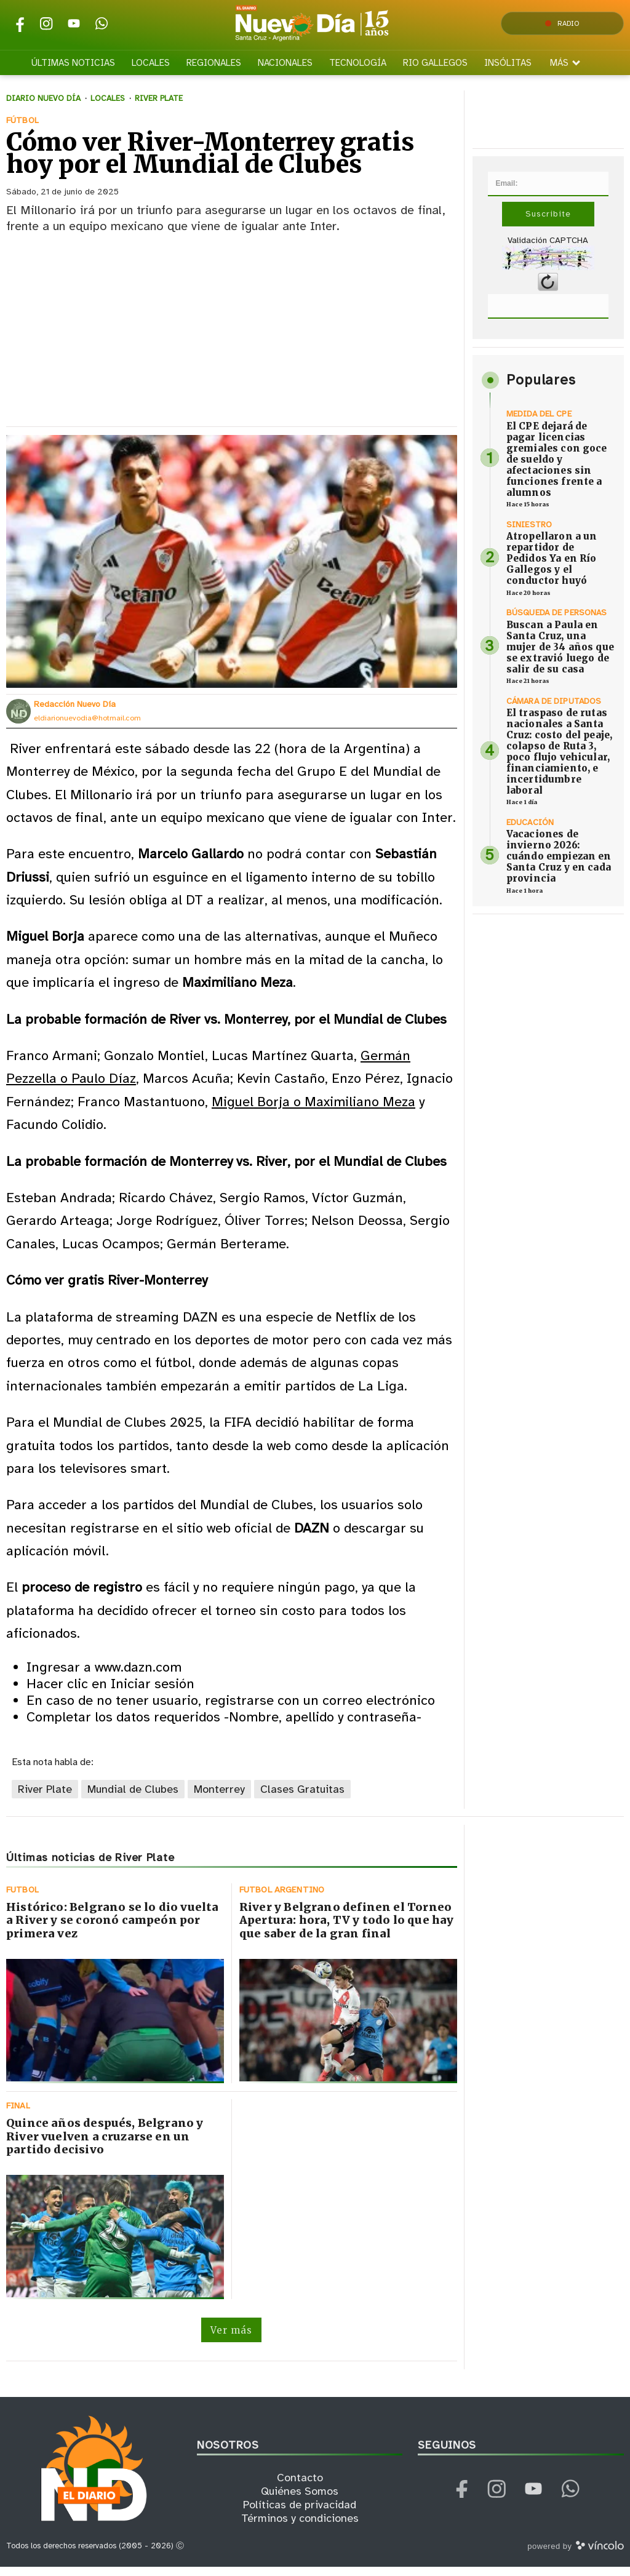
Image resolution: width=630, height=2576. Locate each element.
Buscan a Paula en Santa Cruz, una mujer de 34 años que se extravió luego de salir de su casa (560, 656)
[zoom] (231, 570)
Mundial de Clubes (132, 1798)
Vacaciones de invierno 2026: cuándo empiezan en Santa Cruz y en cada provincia (559, 865)
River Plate (45, 1798)
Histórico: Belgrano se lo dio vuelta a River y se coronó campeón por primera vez (112, 1929)
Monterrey (219, 1798)
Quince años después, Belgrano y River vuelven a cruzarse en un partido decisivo (105, 2145)
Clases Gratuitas (302, 1798)
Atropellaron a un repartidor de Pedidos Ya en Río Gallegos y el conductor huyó (551, 567)
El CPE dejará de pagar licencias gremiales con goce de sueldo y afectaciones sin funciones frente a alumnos (556, 468)
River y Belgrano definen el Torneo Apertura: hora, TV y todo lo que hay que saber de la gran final (346, 1929)
